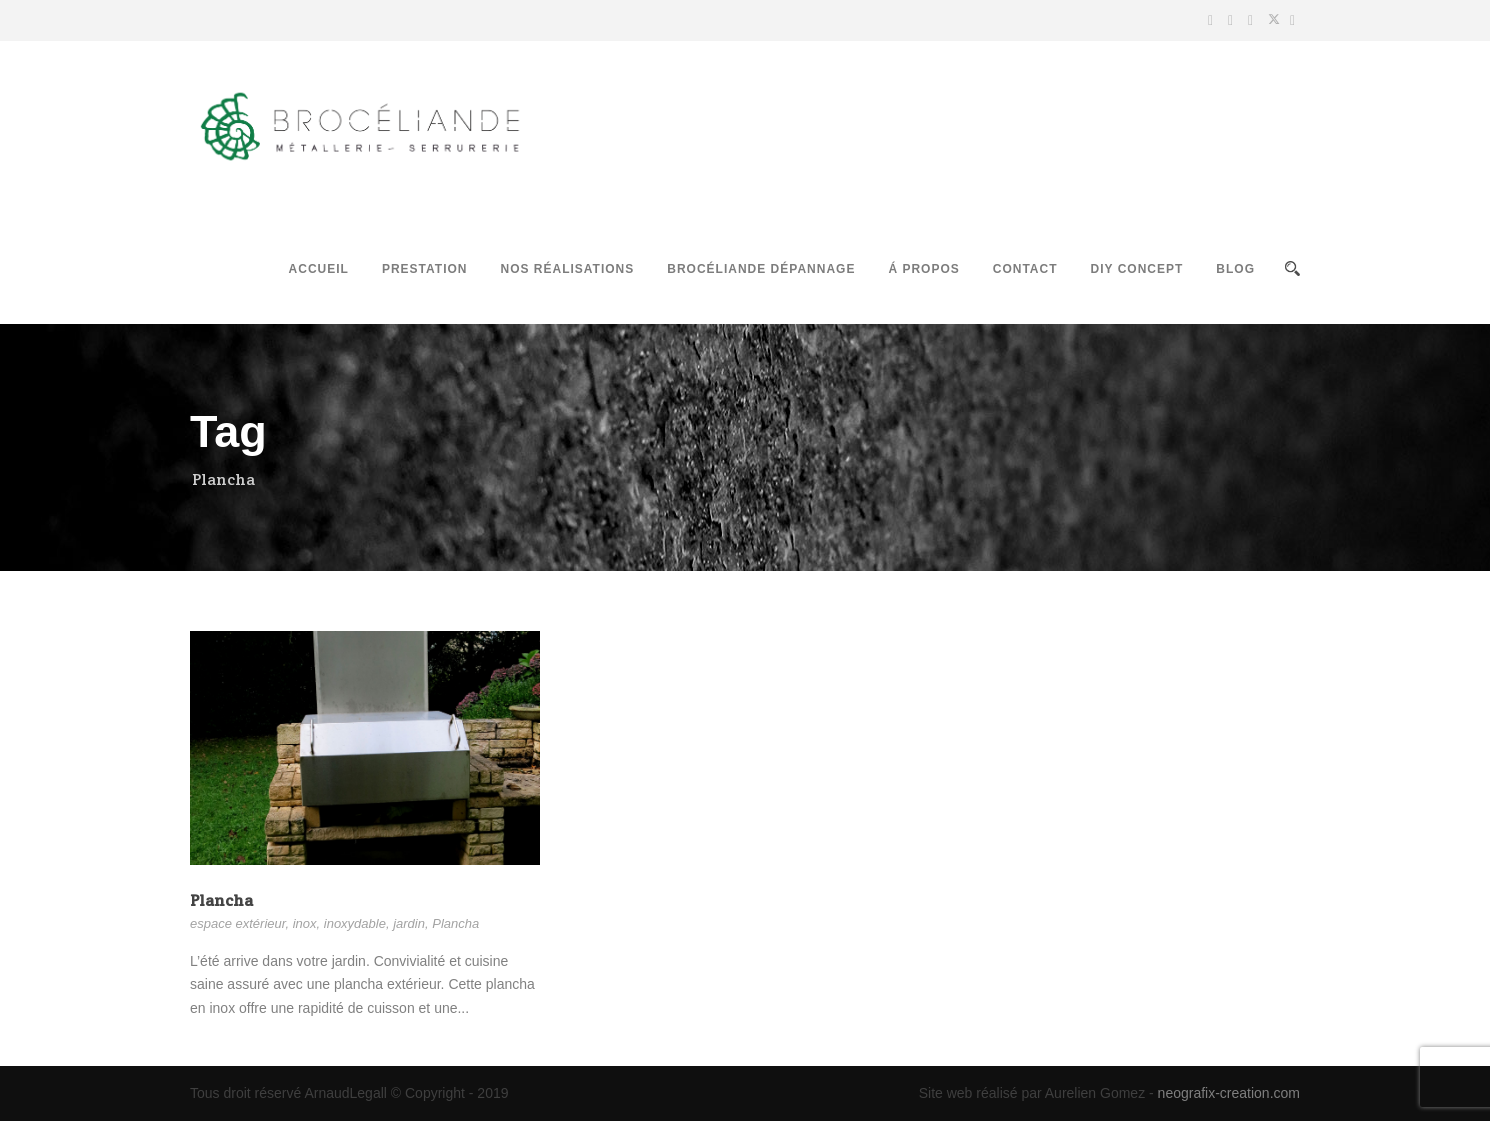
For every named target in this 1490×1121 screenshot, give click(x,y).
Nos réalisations (567, 269)
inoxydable (355, 923)
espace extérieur (237, 923)
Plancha (221, 900)
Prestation (425, 269)
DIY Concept (1137, 269)
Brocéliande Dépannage (761, 269)
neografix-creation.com (1229, 1093)
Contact (1025, 269)
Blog (1235, 269)
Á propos (923, 269)
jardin (409, 923)
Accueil (319, 269)
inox (305, 923)
